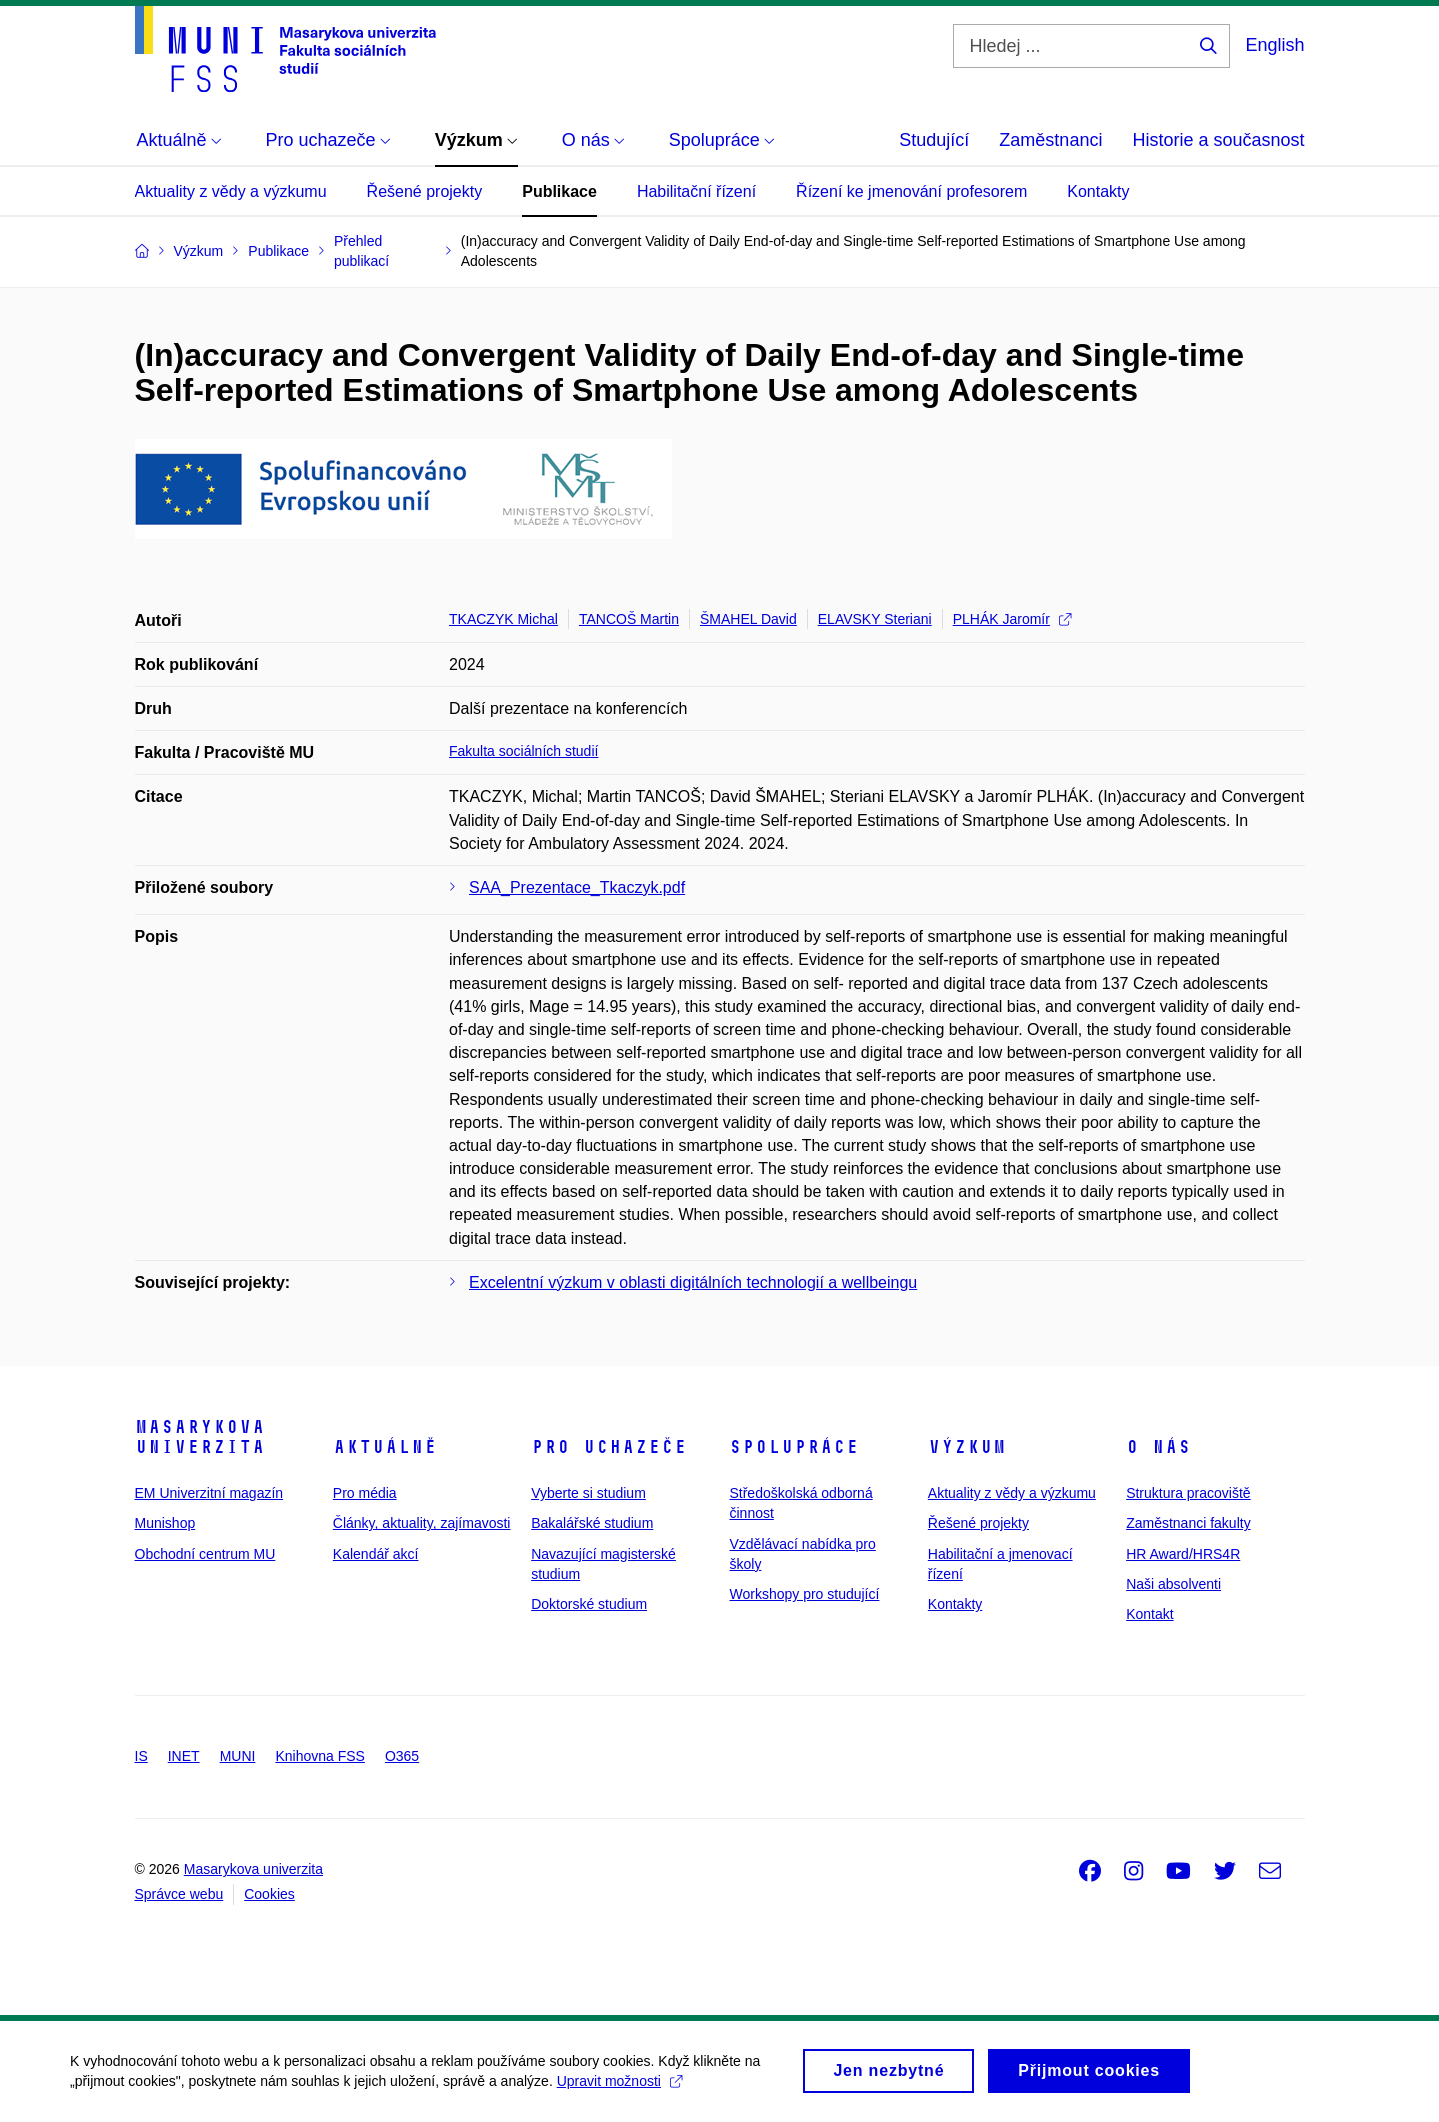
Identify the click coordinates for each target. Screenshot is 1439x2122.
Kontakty (1098, 191)
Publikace (559, 191)
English (1274, 45)
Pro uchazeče (609, 1447)
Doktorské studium (589, 1604)
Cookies (269, 1894)
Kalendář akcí (376, 1554)
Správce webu (179, 1894)
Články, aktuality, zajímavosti (422, 1523)
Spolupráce (794, 1447)
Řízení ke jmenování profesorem (911, 191)
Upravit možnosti (619, 2088)
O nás (1158, 1447)
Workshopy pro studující (804, 1594)
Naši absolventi (1173, 1584)
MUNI (238, 1756)
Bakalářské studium (592, 1523)
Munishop (165, 1523)
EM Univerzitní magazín (209, 1493)
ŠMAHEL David (748, 619)
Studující (934, 140)
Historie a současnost (1218, 140)
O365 (402, 1756)
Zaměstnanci (1050, 140)
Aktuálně (385, 1447)
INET (184, 1756)
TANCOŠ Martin (629, 619)
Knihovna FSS (320, 1756)
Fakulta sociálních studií (523, 751)
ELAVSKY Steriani (875, 619)
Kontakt (1149, 1614)
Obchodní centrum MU (205, 1554)
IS (141, 1756)
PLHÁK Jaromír (1012, 619)
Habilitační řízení (696, 191)
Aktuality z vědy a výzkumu (231, 191)
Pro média (365, 1493)
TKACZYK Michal (503, 619)
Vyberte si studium (588, 1493)
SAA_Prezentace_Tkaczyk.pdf (577, 887)
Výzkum (967, 1447)
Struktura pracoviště (1188, 1493)
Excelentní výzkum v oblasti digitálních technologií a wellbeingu (693, 1282)
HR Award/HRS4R (1183, 1554)
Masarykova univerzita (200, 1437)
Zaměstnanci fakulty (1188, 1523)
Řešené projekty (425, 191)
